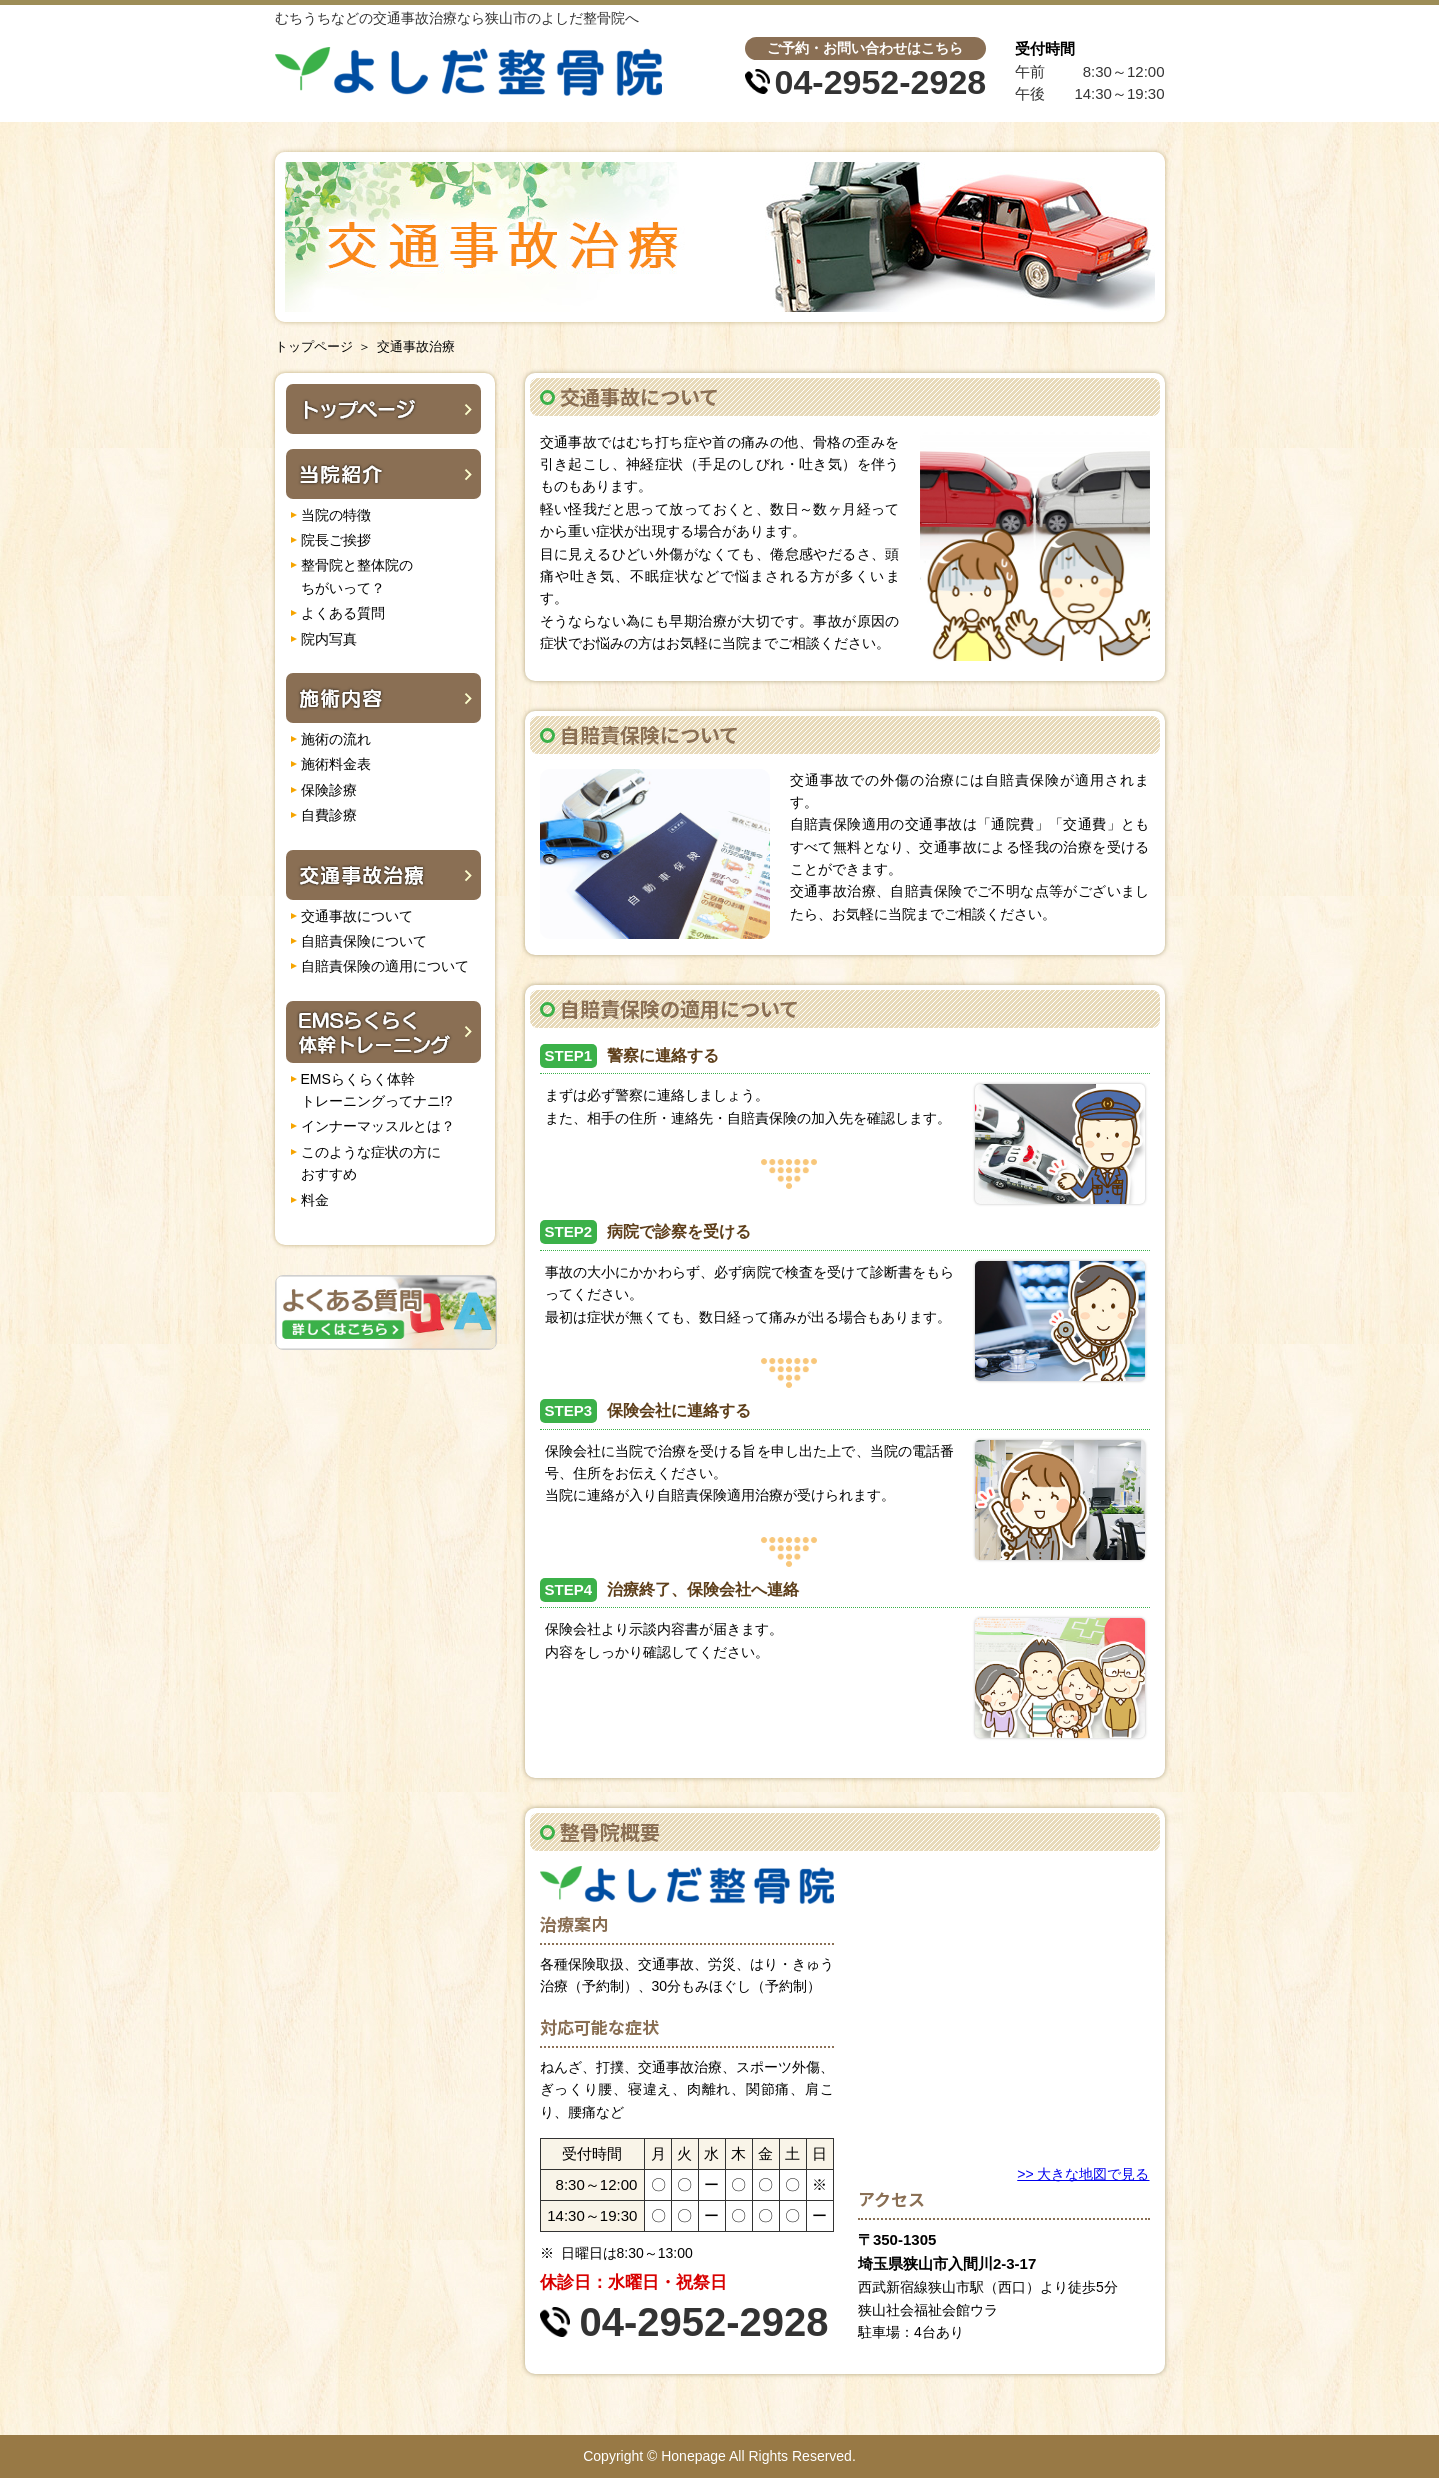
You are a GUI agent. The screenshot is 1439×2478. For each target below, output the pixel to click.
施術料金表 (336, 764)
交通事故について (357, 916)
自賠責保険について (364, 941)
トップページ (314, 346)
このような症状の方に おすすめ (371, 1163)
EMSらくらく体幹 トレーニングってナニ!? (377, 1090)
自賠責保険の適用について (385, 966)
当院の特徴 (336, 515)
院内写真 (329, 639)
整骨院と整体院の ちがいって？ (357, 576)
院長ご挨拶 (336, 540)
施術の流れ (336, 739)
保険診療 (329, 790)
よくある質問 (343, 613)
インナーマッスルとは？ (378, 1126)
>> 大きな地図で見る (1083, 2174)
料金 (315, 1200)
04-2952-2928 (881, 82)
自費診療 (329, 815)
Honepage (693, 2456)
